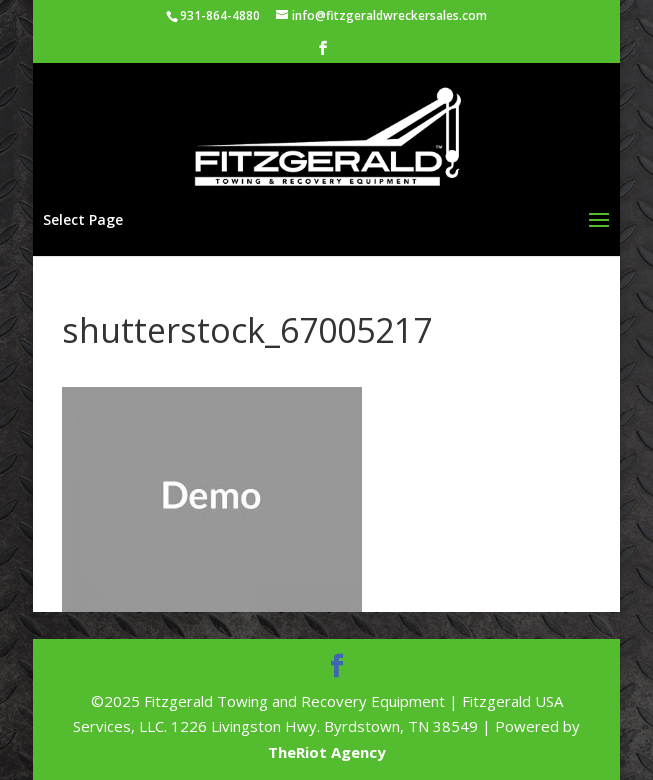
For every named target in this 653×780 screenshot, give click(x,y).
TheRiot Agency (327, 752)
